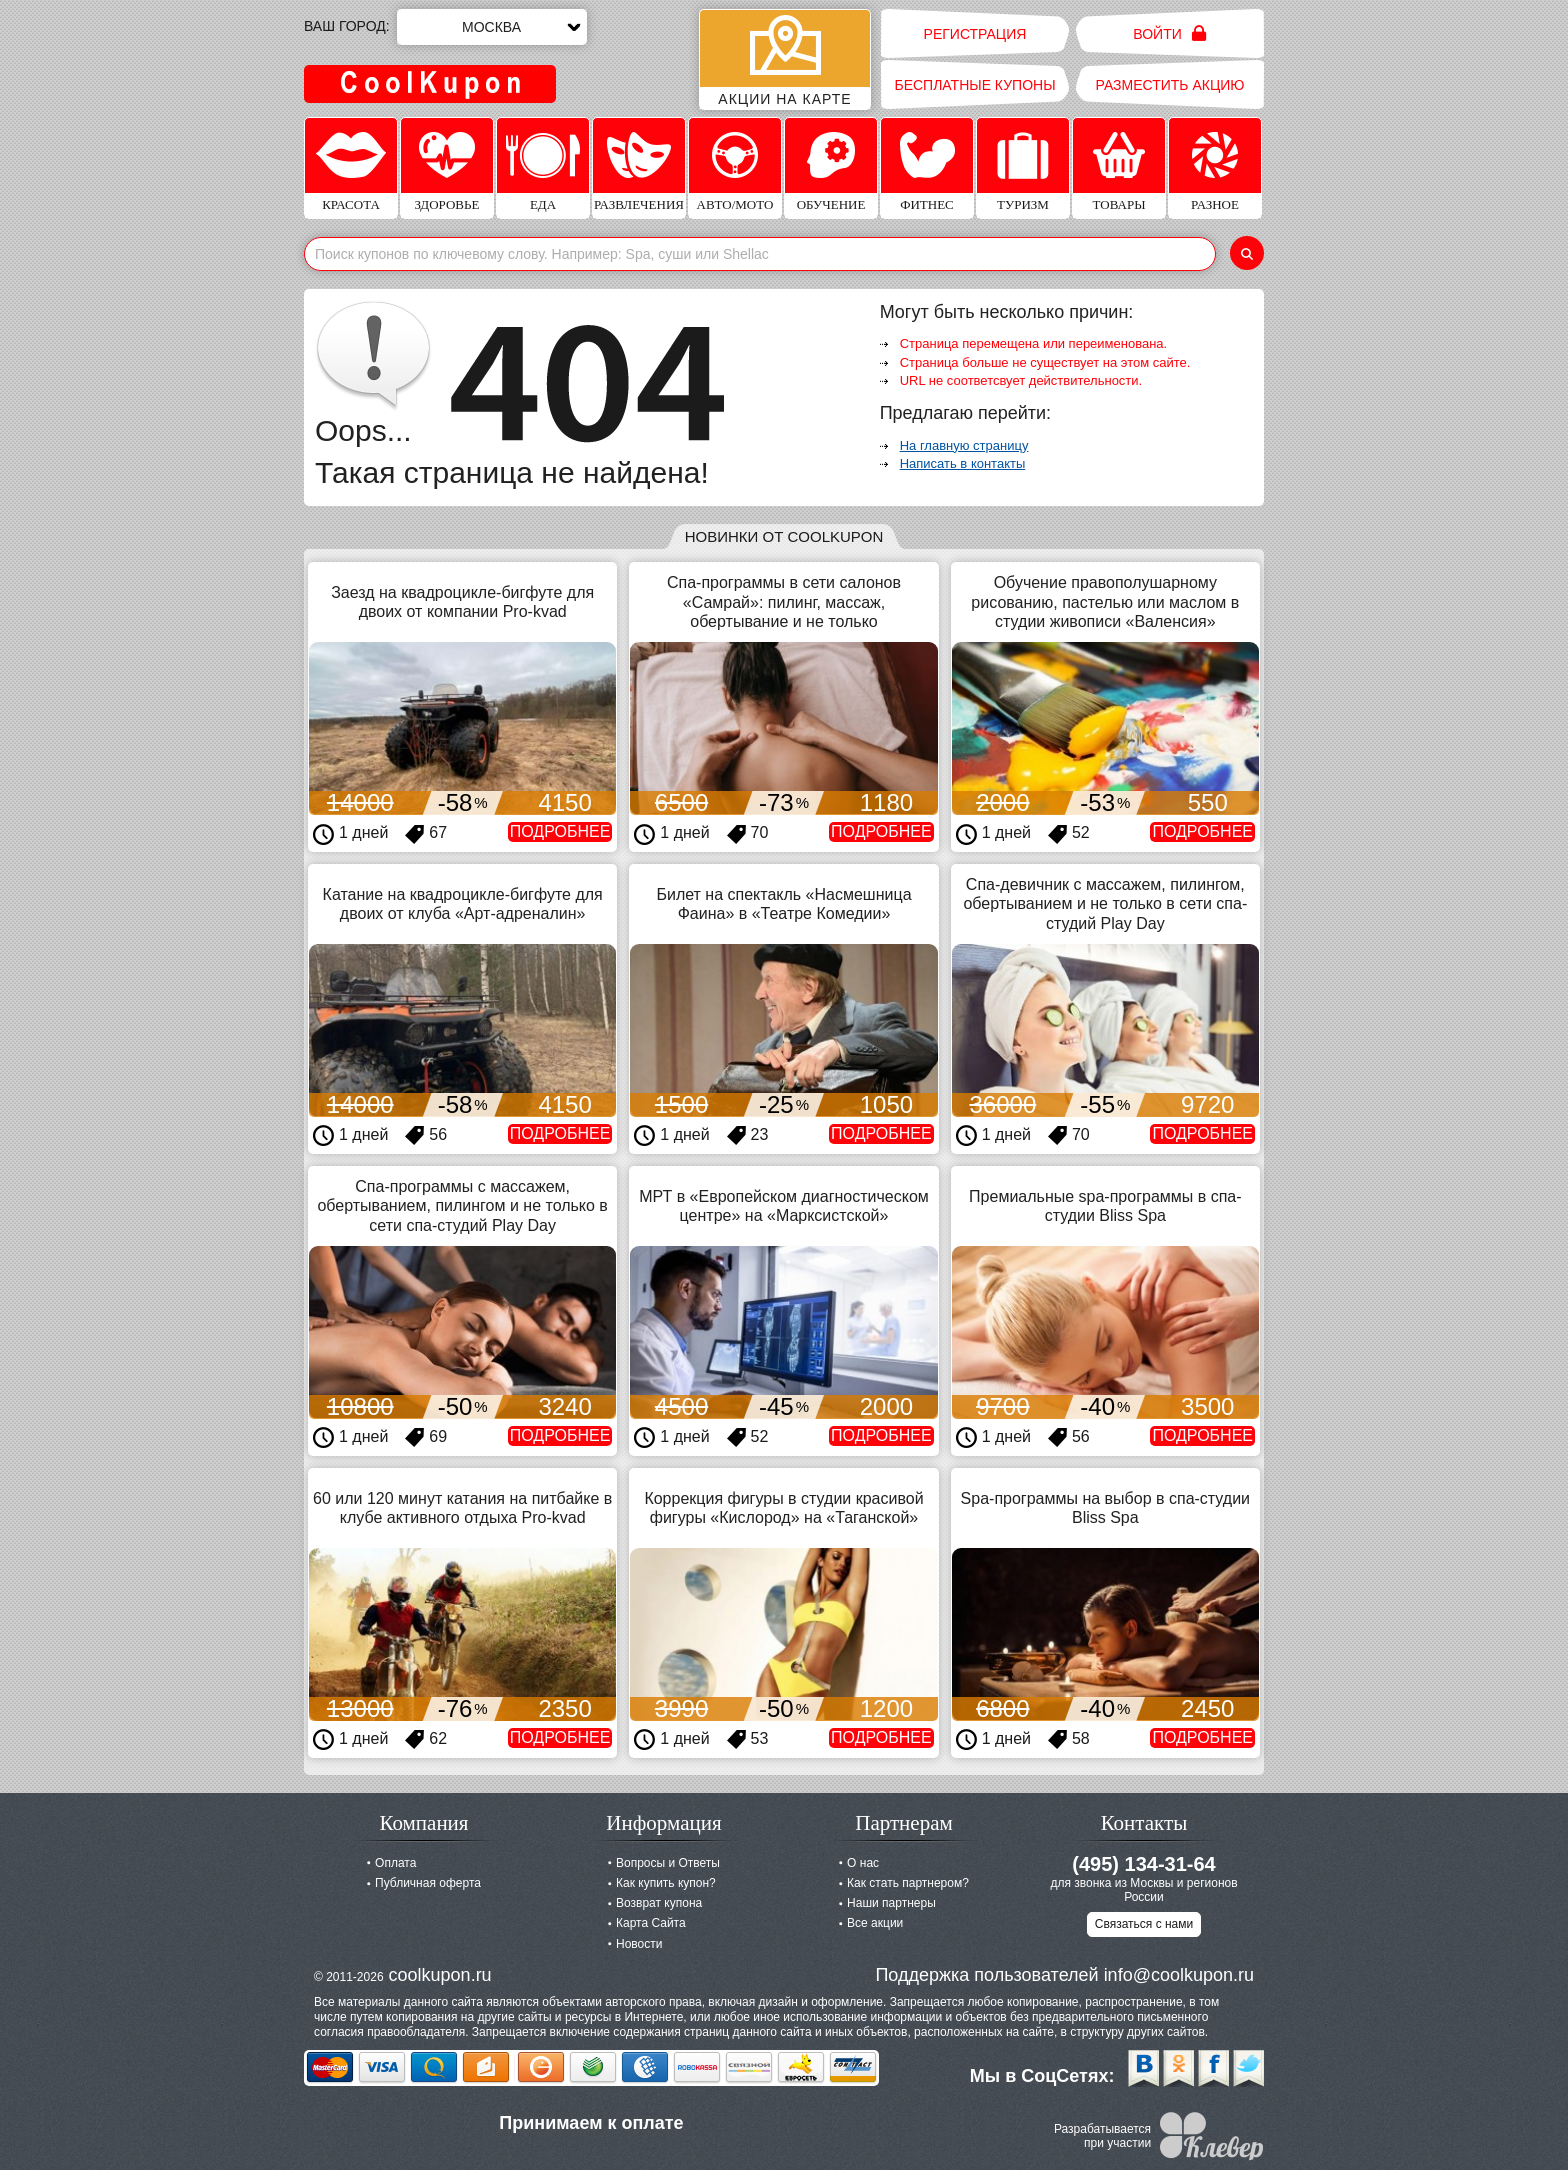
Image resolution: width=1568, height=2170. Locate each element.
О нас (863, 1863)
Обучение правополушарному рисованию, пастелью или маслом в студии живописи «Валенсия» (1105, 601)
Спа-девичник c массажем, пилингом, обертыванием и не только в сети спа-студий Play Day (1105, 903)
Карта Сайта (651, 1923)
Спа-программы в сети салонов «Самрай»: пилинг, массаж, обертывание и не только (784, 601)
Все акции (875, 1923)
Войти (1169, 33)
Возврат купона (659, 1903)
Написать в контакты (963, 463)
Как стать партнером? (908, 1883)
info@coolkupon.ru (1179, 1975)
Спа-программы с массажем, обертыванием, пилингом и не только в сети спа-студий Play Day (462, 1205)
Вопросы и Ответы (668, 1863)
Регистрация (975, 34)
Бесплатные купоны (974, 85)
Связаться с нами (1144, 1924)
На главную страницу (964, 445)
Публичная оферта (428, 1883)
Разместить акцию (1170, 85)
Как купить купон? (666, 1883)
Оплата (395, 1863)
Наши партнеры (891, 1903)
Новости (639, 1944)
